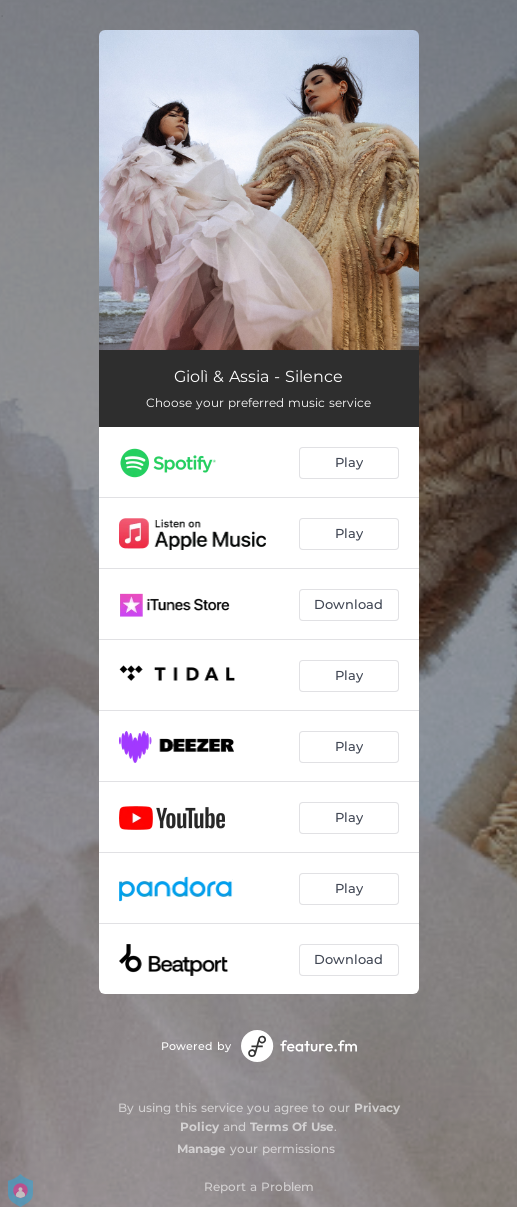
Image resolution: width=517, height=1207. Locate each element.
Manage (201, 1148)
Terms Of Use (292, 1126)
